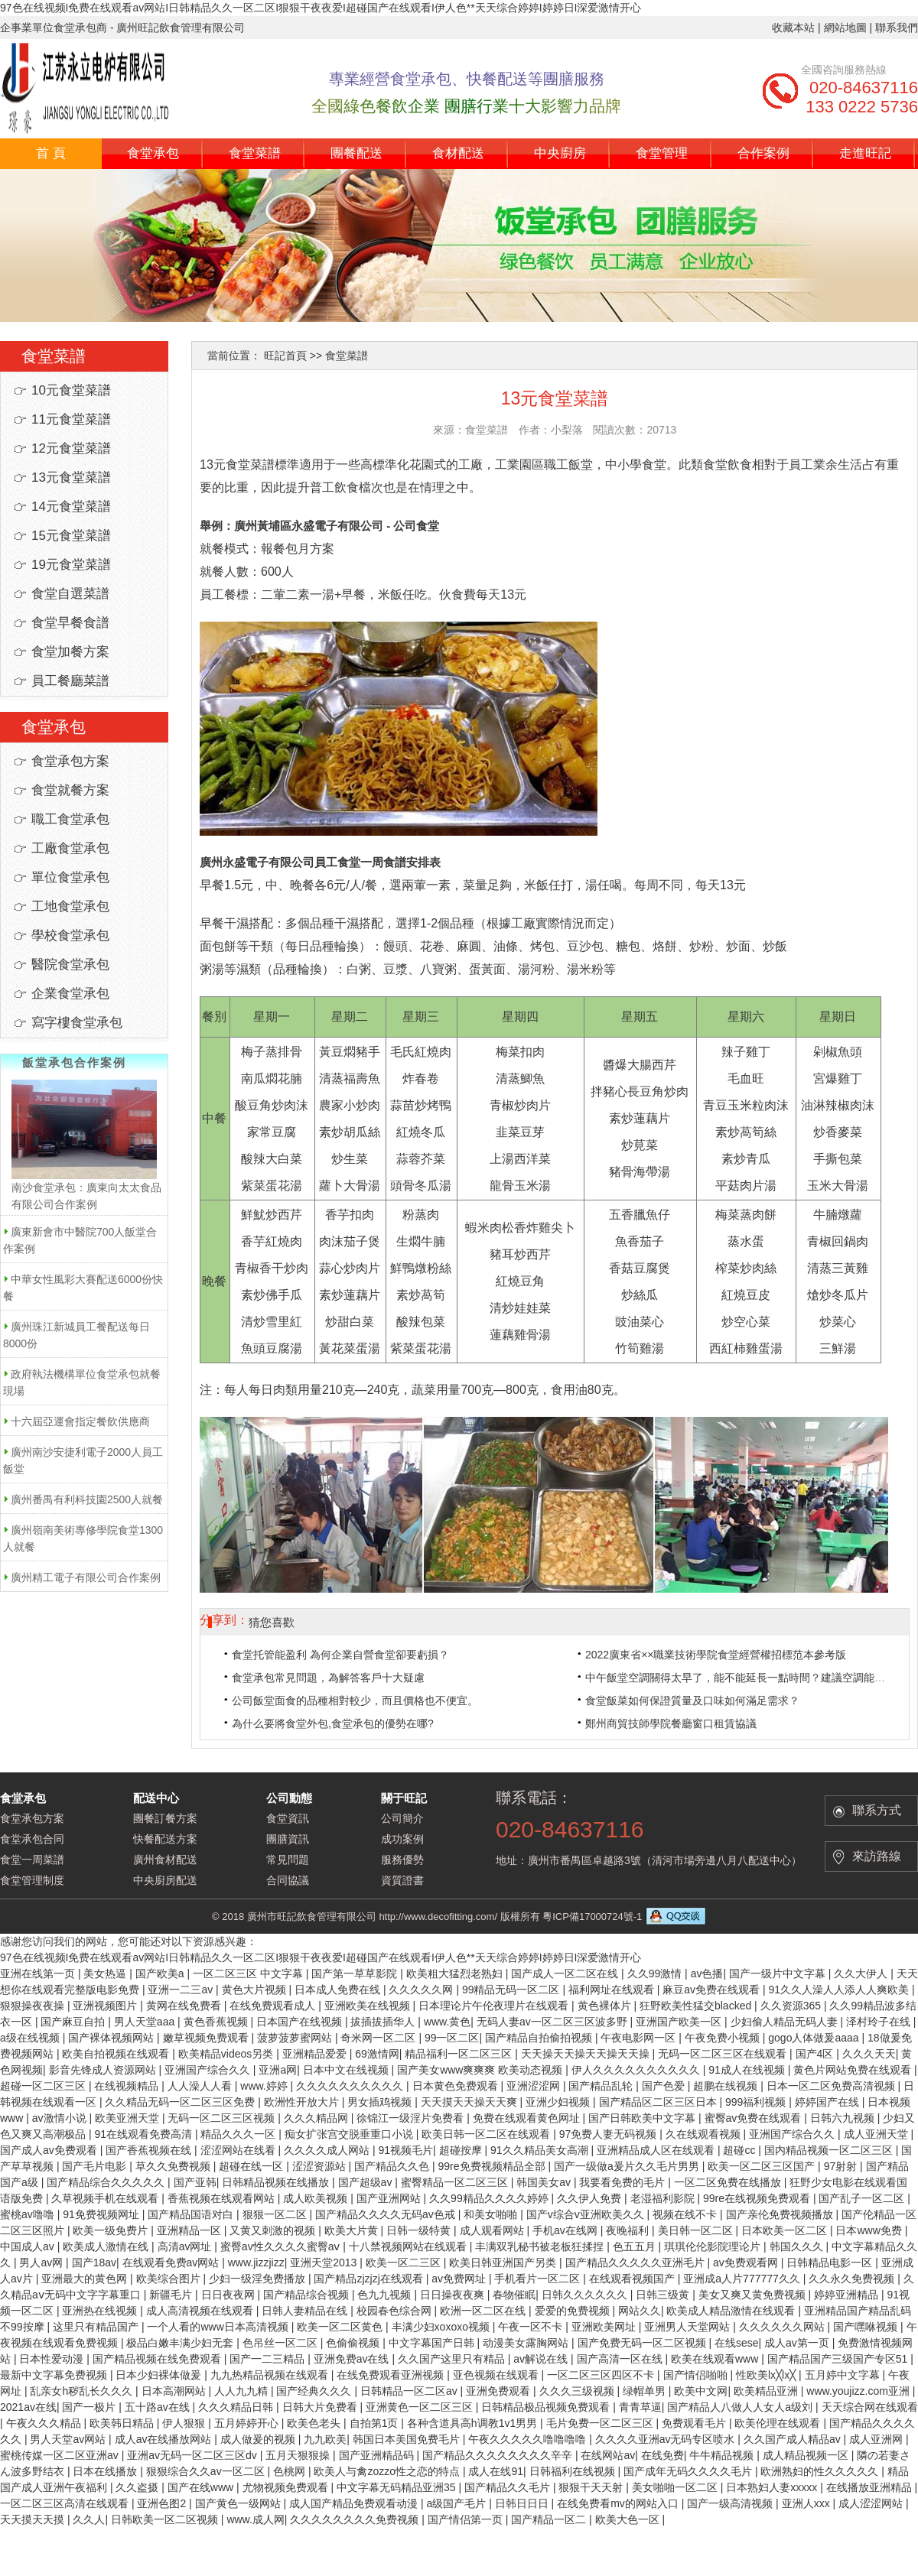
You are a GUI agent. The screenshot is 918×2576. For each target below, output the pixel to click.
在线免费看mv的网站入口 (619, 2503)
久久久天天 (869, 2054)
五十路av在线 (159, 2407)
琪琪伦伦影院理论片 (713, 2246)
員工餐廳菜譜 (70, 681)
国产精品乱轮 (602, 2086)
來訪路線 (876, 1856)
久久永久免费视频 (853, 2278)
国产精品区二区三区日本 (659, 2102)
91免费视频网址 (102, 2214)
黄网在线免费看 (185, 2005)
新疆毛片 (172, 2295)
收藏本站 (793, 27)
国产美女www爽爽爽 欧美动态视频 (481, 2070)
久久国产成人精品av (794, 2439)
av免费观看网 (747, 2262)
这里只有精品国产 (97, 2327)
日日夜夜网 (229, 2295)
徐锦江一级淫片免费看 (411, 2118)
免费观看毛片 (695, 2423)
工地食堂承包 (70, 906)
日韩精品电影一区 (830, 2262)
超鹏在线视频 (726, 2086)
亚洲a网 (278, 2070)
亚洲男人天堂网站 (688, 2327)
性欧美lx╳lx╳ (767, 2375)
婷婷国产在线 (828, 2102)
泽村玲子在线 (879, 2022)
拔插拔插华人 (384, 2022)
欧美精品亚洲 (767, 2391)
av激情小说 (61, 2118)
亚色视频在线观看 (497, 2375)
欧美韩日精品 (123, 2423)
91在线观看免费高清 (144, 2134)
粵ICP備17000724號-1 (592, 1916)
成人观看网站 (493, 2230)
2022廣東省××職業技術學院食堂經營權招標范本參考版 (716, 1655)
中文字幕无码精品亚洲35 (397, 2487)
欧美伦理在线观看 (778, 2423)
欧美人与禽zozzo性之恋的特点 (388, 2471)
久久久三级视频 (578, 2391)
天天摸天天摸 (33, 2519)
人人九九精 (242, 2391)
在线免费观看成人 (274, 2005)
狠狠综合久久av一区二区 (207, 2471)
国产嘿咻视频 (866, 2327)
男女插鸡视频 (381, 2102)
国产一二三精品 (269, 2359)
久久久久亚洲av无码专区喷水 (666, 2439)
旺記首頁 (285, 355)
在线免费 (662, 2455)
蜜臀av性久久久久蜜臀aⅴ (281, 2246)
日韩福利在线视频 (573, 2471)
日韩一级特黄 (420, 2230)
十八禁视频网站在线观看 (409, 2246)
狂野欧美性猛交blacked (697, 2005)
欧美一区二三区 (405, 2262)
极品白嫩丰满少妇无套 (181, 2343)
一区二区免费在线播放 (729, 2182)
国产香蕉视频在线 (150, 2150)
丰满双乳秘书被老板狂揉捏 (541, 2246)
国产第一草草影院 (355, 1973)
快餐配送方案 (165, 1839)
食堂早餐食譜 (70, 623)
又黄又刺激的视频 (274, 2230)
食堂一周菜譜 (32, 1859)
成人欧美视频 (316, 2198)
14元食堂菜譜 (71, 506)
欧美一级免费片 (112, 2230)
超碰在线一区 (252, 2166)
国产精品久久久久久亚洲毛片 (636, 2262)
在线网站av (608, 2455)
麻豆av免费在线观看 (712, 1989)
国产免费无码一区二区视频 (643, 2343)
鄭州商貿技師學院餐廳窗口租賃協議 (671, 1723)
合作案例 (763, 153)
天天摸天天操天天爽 (470, 2102)
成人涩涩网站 (872, 2503)
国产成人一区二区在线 (566, 1973)
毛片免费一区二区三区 (601, 2423)
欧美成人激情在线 (107, 2246)
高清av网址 (186, 2246)
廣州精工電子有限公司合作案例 (86, 1577)
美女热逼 (106, 1973)
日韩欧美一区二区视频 (166, 2519)
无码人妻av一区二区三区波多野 (553, 2022)
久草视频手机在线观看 (106, 2198)
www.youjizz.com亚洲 (859, 2391)
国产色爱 (665, 2086)
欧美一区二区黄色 (341, 2327)
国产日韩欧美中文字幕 (643, 2118)
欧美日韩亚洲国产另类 (504, 2262)
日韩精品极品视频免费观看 (547, 2407)
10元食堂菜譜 (71, 390)
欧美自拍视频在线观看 (117, 2054)
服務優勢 (402, 1859)
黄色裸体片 (606, 2005)
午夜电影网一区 (640, 2038)
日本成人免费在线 (339, 1989)
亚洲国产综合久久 (208, 2070)
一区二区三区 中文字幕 (249, 1973)
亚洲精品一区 (190, 2230)
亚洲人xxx (807, 2503)
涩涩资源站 (320, 2166)
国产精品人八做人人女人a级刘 (741, 2407)
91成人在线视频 (747, 2070)
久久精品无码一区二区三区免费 (181, 2102)
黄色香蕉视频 (217, 2022)
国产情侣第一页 (467, 2519)
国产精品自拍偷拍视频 (540, 2038)
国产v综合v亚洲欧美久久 (586, 2214)
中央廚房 (560, 153)
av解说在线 (542, 2359)
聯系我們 (896, 27)
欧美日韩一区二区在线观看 (487, 2134)
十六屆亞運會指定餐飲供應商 (80, 1421)
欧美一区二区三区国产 (763, 2166)
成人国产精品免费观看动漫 (355, 2503)
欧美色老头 (315, 2423)
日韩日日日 (523, 2503)
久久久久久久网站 (783, 2327)
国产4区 (816, 2054)
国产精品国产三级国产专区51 (838, 2359)
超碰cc (740, 2150)
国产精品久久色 (393, 2166)
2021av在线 (28, 2407)
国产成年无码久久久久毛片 (689, 2471)
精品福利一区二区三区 (460, 2054)
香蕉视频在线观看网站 (223, 2198)
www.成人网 (255, 2519)
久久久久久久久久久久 (351, 2086)
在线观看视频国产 (633, 2278)
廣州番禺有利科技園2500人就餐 (87, 1499)
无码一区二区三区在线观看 (723, 2054)
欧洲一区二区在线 (484, 2311)
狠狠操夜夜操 (33, 2005)
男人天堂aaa (145, 2022)
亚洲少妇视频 (559, 2102)
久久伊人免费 (590, 2198)
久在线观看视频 (705, 2134)
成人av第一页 (798, 2343)
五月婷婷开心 (248, 2423)
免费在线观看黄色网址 (528, 2118)
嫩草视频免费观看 (207, 2038)
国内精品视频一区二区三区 (830, 2150)
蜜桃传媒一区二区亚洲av (61, 2455)
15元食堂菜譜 (71, 535)
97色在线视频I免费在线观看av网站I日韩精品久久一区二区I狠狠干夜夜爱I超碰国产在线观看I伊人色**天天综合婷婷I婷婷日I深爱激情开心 (320, 8)
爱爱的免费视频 (574, 2311)
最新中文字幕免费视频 (55, 2375)
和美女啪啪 (492, 2214)
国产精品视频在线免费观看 (158, 2359)
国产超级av (367, 2182)
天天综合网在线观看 (870, 2407)
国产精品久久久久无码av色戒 (386, 2214)
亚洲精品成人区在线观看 (657, 2150)
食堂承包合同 (32, 1839)
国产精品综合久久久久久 (107, 2182)
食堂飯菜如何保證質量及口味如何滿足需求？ (692, 1700)
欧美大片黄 (352, 2230)
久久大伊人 (862, 1973)
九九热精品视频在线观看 (270, 2375)
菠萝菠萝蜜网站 (296, 2038)
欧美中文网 (701, 2391)
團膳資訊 (287, 1839)
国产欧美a (161, 1973)
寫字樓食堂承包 (76, 1022)
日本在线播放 (106, 2471)
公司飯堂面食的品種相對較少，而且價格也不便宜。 (355, 1700)
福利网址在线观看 (612, 1989)
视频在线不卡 (686, 2214)
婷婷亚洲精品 (847, 2295)
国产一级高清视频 (731, 2503)
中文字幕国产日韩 (433, 2343)
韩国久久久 (798, 2246)
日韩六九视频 (843, 2118)
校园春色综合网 (395, 2311)
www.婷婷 (265, 2086)
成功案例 (402, 1839)
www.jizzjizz (256, 2262)
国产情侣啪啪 (697, 2375)
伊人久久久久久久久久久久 (637, 2070)
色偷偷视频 (354, 2343)
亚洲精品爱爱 (316, 2054)
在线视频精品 (127, 2086)
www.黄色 (447, 2022)
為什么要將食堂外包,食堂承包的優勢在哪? (333, 1723)
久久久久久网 (422, 1989)
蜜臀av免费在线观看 (755, 2118)
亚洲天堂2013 (325, 2262)
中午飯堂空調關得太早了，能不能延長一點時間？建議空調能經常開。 (751, 1677)
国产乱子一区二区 (863, 2198)
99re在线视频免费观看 (758, 2198)
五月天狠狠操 (299, 2455)
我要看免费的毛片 (623, 2182)
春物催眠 (514, 2295)
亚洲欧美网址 (605, 2327)
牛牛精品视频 (723, 2455)
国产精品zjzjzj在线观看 (369, 2278)
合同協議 (287, 1880)
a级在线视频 (31, 2038)
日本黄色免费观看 (456, 2086)
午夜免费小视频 (724, 2038)
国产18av (94, 2262)
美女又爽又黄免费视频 (753, 2295)
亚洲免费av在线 (353, 2359)
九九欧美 (325, 2439)
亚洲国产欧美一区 (680, 2022)
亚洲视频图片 (106, 2005)
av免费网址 (460, 2278)
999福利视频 (757, 2102)
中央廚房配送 (165, 1880)
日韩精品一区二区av (410, 2391)
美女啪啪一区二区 (676, 2487)
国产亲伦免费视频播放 (781, 2214)
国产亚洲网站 (390, 2198)
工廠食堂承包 (70, 848)
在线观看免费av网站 (172, 2262)
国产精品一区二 (550, 2519)
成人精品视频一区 (807, 2455)
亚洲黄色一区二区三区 (421, 2407)
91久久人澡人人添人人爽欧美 (840, 1989)
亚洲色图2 (163, 2503)
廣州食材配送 (165, 1859)
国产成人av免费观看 (50, 2150)
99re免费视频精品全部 (493, 2166)
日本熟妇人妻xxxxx (773, 2487)
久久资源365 (792, 2005)
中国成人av (28, 2246)
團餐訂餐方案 (165, 1818)
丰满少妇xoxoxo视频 (442, 2327)
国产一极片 (90, 2407)
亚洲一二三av (182, 1989)
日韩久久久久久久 (586, 2295)
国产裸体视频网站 (112, 2038)
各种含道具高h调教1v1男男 (473, 2423)
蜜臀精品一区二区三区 (456, 2182)
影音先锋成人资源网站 (104, 2070)
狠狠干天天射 (592, 2487)
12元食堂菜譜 (71, 448)
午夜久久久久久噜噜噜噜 (528, 2439)
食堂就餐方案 (70, 790)
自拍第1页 (376, 2423)
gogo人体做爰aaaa (814, 2038)
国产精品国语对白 (192, 2214)
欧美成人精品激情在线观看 (732, 2311)
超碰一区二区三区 (44, 2086)
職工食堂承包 (70, 819)
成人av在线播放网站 (165, 2439)
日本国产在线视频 (300, 2022)
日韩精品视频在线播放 (277, 2182)
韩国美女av (545, 2182)
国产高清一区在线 (621, 2359)
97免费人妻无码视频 (609, 2134)
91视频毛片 (405, 2150)
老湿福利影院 (664, 2198)
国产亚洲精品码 (378, 2455)
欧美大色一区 (628, 2519)
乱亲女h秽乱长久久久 (82, 2391)
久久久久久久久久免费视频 (356, 2519)
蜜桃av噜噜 (28, 2214)
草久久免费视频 (174, 2166)
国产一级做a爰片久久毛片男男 (628, 2166)
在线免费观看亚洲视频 (392, 2375)
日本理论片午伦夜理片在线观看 (494, 2005)
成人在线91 (495, 2471)
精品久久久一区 (239, 2134)
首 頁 (51, 153)
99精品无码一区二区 (512, 1989)
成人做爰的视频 (259, 2439)
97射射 (842, 2166)
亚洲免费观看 (499, 2391)
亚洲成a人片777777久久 (742, 2278)
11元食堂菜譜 (71, 419)
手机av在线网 (566, 2230)
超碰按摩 (462, 2150)
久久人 (89, 2519)
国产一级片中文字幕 (778, 1973)
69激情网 (377, 2054)
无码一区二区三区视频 (223, 2118)
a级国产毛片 (457, 2503)
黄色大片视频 (255, 1989)
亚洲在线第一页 (39, 1973)
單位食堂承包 (70, 877)
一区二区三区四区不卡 (602, 2375)
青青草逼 (640, 2407)
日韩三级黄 (664, 2295)
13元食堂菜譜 (71, 477)
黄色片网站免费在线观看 (853, 2070)
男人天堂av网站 (69, 2439)
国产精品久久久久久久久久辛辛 (498, 2455)
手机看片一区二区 (538, 2278)
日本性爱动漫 (52, 2359)
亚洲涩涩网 (534, 2086)
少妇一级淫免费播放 (258, 2278)
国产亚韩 (195, 2182)
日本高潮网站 (175, 2391)
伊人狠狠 (185, 2423)
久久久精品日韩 (237, 2407)
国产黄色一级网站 (239, 2503)
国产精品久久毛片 (508, 2487)
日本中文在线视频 (347, 2070)
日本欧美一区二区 (785, 2230)
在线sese (737, 2343)
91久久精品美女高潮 (540, 2150)
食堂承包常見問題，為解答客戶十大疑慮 (328, 1677)
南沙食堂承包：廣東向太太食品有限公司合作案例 (86, 1145)
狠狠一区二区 (276, 2214)
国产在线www (202, 2487)
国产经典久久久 (315, 2391)
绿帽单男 (646, 2391)
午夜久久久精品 (45, 2423)
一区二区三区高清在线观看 (66, 2503)
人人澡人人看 (201, 2086)
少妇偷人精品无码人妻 (786, 2022)
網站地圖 (845, 27)
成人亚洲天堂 (877, 2134)
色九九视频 (385, 2295)
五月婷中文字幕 (844, 2375)
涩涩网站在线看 (239, 2150)
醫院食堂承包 (70, 964)
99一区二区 (452, 2038)
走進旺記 (865, 153)
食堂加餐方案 (70, 652)
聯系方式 (876, 1810)
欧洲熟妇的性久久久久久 (820, 2471)
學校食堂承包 (70, 935)
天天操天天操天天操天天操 (587, 2054)
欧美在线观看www (716, 2359)
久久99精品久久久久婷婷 (490, 2198)
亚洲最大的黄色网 (85, 2278)
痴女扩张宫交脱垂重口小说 (350, 2134)
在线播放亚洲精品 (870, 2487)
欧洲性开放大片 (303, 2102)
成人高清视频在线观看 (201, 2311)
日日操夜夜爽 (453, 2295)
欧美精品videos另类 (227, 2054)
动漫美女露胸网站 (527, 2343)
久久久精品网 (317, 2118)
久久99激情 (656, 1973)
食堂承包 (153, 153)
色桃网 (290, 2471)
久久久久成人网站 (328, 2150)
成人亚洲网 (877, 2439)
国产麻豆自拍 (74, 2022)
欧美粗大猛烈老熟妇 (456, 1973)
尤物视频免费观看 (287, 2487)
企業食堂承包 (70, 993)
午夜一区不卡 (531, 2327)
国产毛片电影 (95, 2166)
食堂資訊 (287, 1818)
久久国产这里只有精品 (453, 2359)
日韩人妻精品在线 (306, 2311)
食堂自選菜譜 (70, 593)
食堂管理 (662, 153)
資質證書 (402, 1880)
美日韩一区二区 (697, 2230)
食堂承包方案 (70, 761)
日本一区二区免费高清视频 (832, 2086)
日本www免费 (869, 2230)
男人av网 (42, 2262)
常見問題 (287, 1859)
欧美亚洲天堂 (128, 2118)
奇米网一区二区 (379, 2038)
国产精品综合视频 (307, 2295)
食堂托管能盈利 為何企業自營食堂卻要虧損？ (340, 1655)
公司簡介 (402, 1818)
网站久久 (639, 2311)
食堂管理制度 (32, 1880)
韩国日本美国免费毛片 (408, 2439)
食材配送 (458, 153)
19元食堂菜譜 (71, 564)
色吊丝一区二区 (282, 2343)
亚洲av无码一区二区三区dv (193, 2455)
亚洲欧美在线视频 (368, 2005)
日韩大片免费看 (321, 2407)
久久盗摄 (138, 2487)
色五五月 (636, 2246)
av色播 (707, 1973)
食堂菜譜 (255, 153)
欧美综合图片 (169, 2278)
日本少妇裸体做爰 (160, 2375)
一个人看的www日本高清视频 (219, 2327)
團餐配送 (356, 153)
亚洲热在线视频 (101, 2311)
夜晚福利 (629, 2230)
